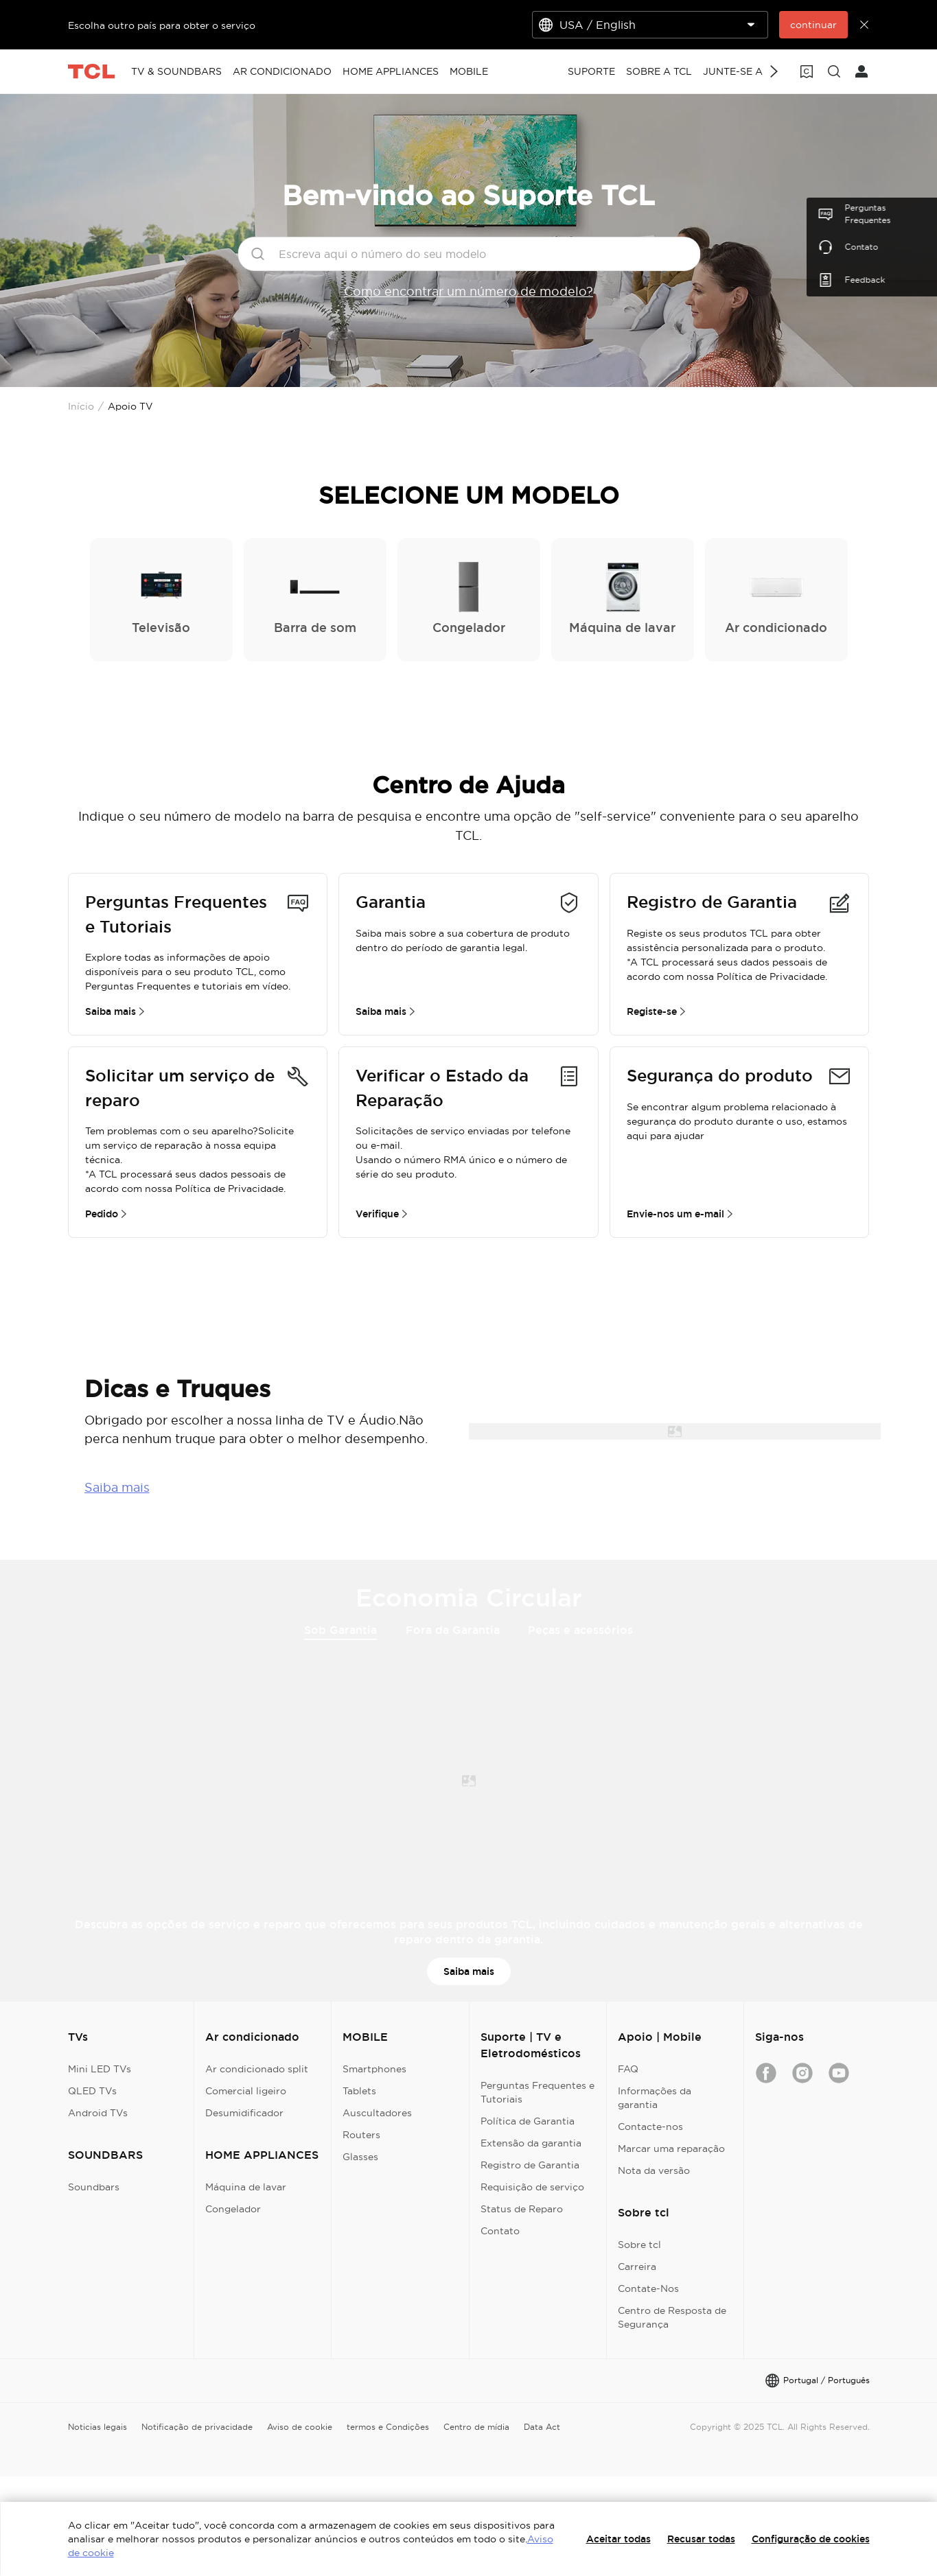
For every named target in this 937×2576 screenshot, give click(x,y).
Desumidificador (244, 2113)
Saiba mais (117, 1487)
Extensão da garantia (531, 2143)
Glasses (360, 2157)
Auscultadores (377, 2113)
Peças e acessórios (580, 1630)
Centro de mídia (476, 2427)
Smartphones (374, 2069)
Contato (500, 2231)
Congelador (233, 2209)
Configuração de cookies (811, 2539)
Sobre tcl (639, 2244)
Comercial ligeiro (245, 2091)
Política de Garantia (528, 2121)
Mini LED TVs (99, 2069)
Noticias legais (97, 2427)
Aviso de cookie (299, 2427)
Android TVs (98, 2113)
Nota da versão (654, 2170)
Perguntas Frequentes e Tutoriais (537, 2092)
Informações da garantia (654, 2098)
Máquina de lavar (245, 2187)
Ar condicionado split (256, 2069)
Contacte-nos (650, 2126)
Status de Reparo (522, 2209)
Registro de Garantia (530, 2165)
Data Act (542, 2427)
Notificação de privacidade (197, 2427)
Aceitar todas (618, 2539)
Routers (361, 2135)
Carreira (637, 2266)
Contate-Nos (648, 2288)
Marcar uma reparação (671, 2148)
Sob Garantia (340, 1631)
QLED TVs (92, 2091)
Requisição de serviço (532, 2187)
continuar (813, 25)
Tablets (359, 2091)
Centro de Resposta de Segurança (672, 2317)
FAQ (628, 2069)
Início (81, 406)
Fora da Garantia (453, 1630)
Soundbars (93, 2187)
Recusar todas (701, 2539)
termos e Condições (388, 2427)
